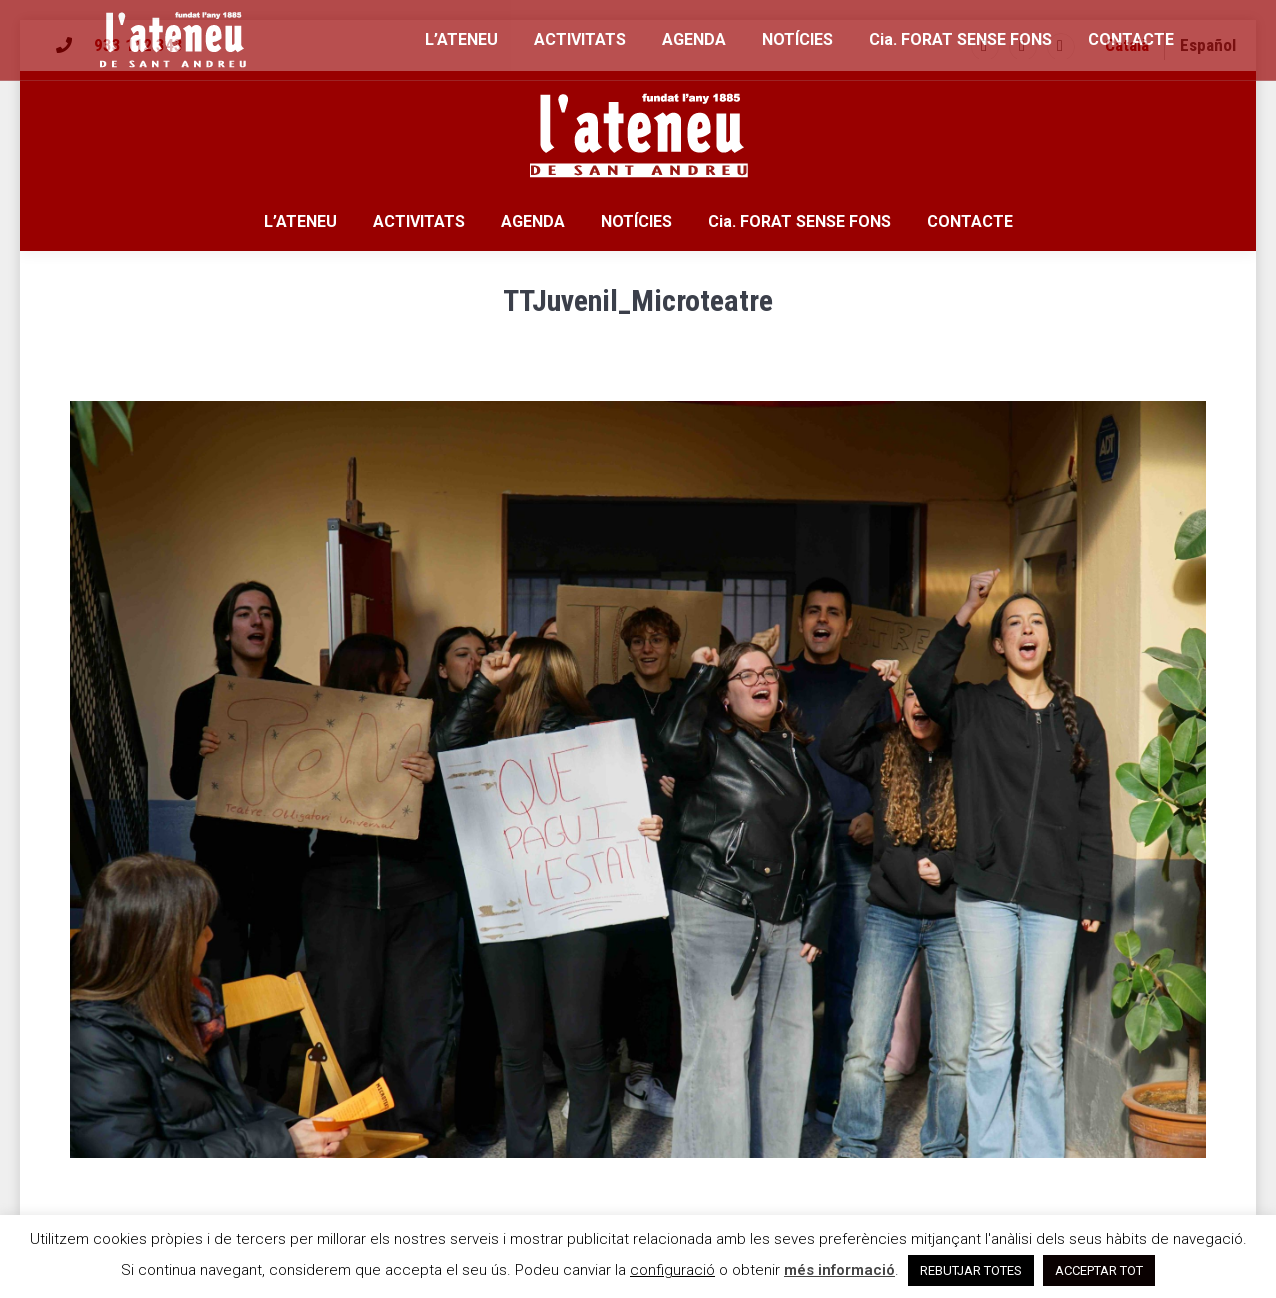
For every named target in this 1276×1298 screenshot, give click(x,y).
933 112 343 (138, 45)
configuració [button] (672, 1270)
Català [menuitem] (1127, 45)
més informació (839, 1270)
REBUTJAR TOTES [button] (971, 1270)
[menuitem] (1127, 45)
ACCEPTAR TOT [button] (1099, 1270)
